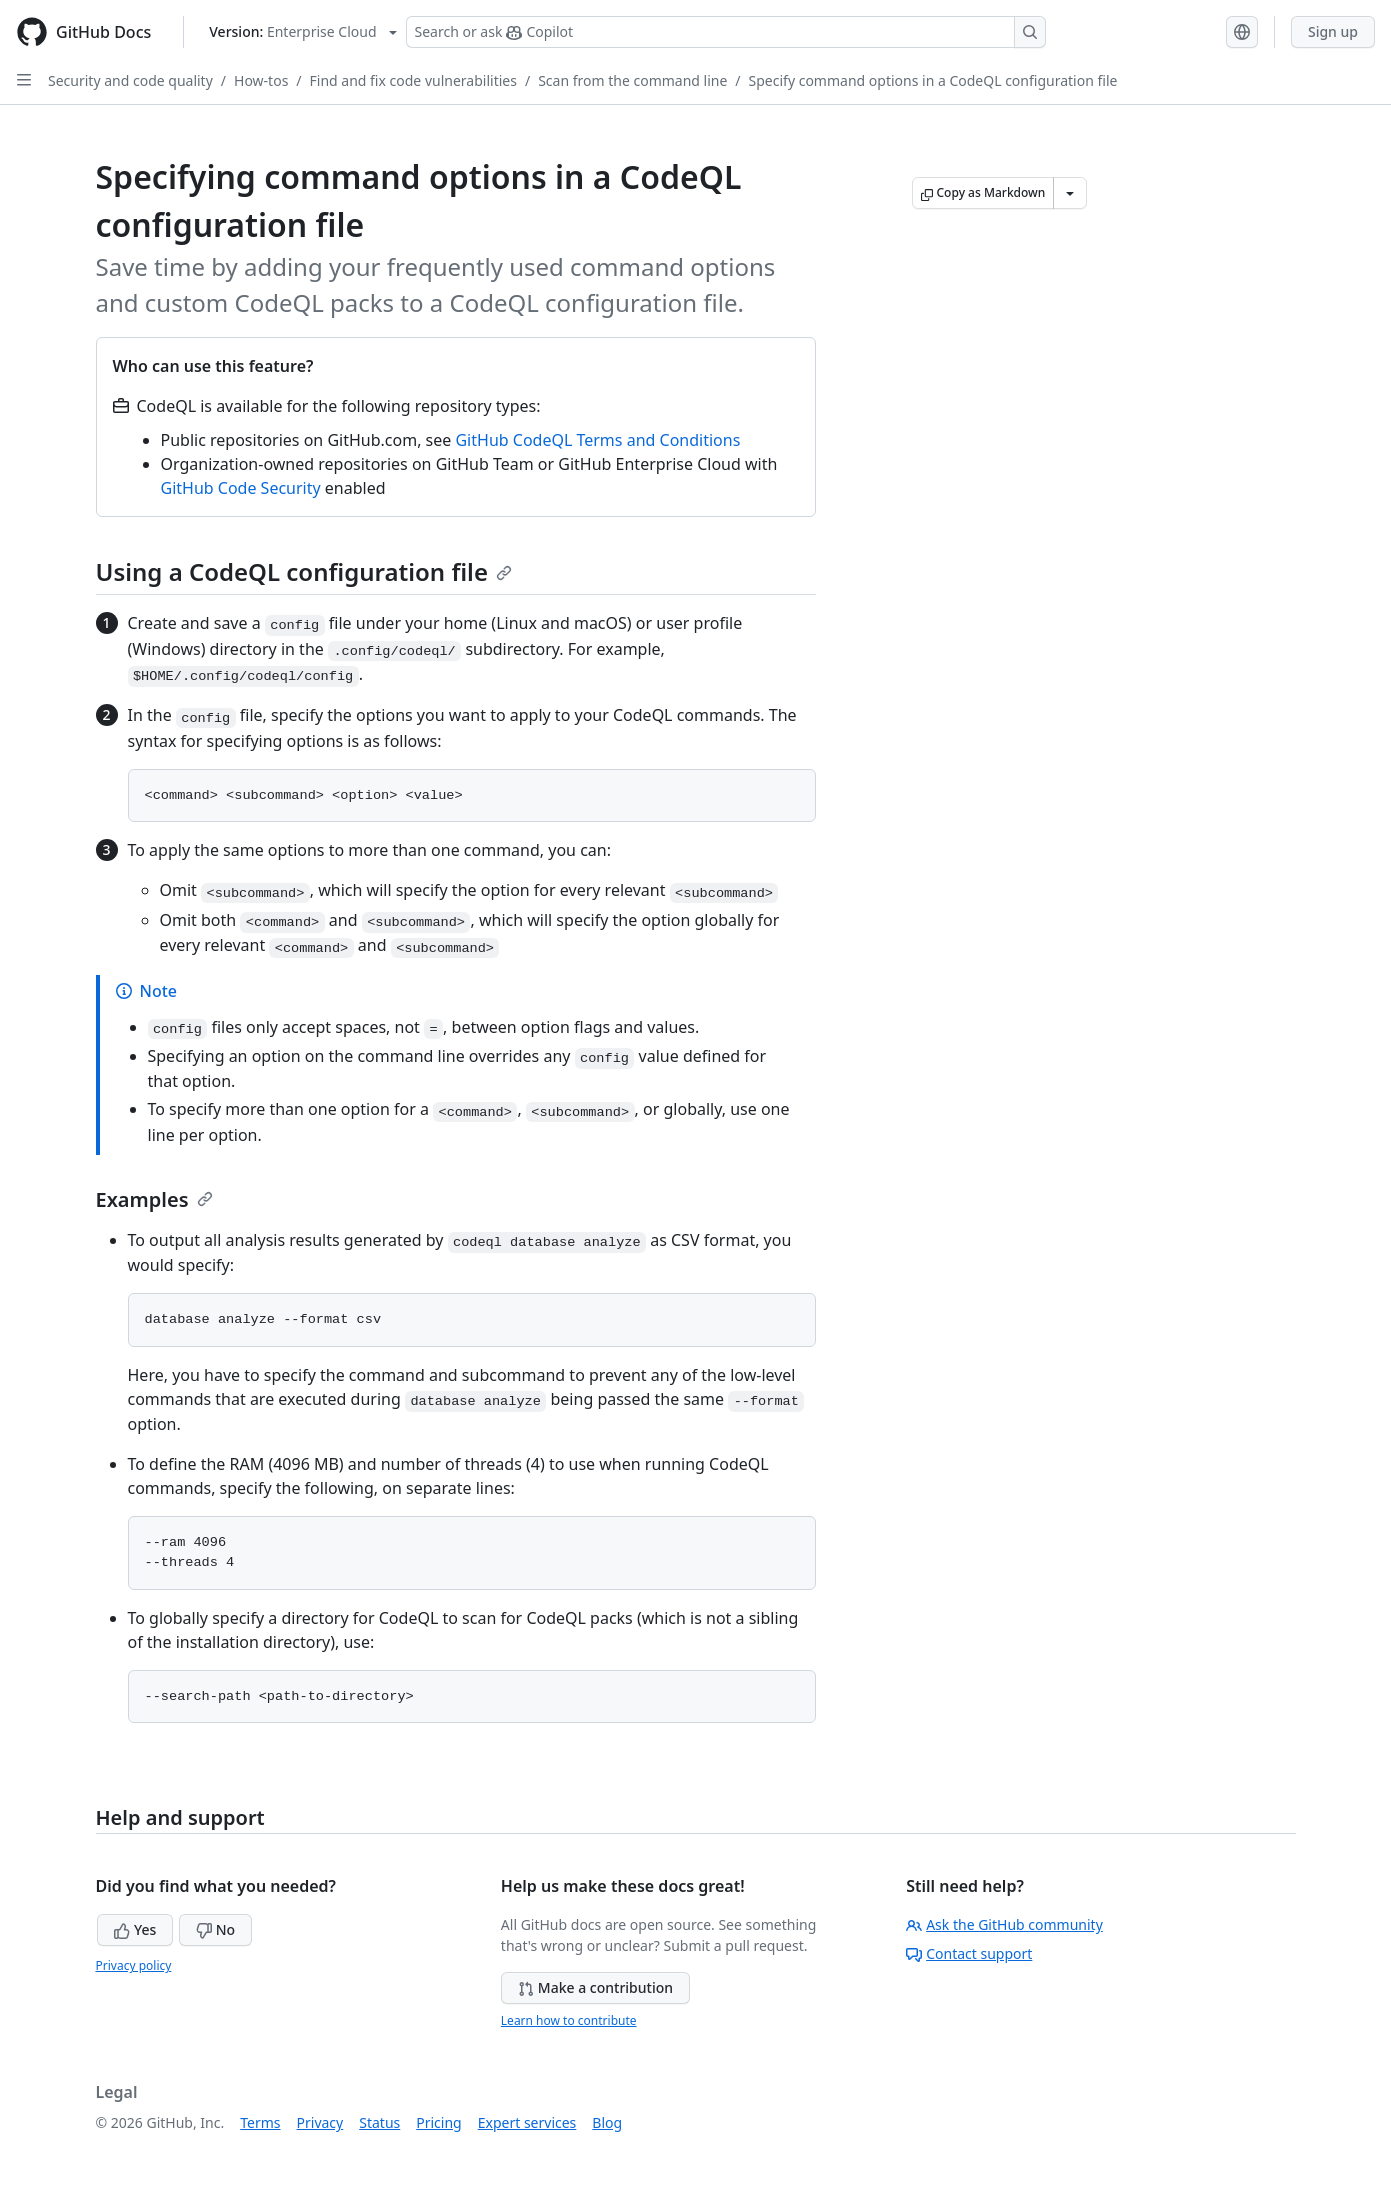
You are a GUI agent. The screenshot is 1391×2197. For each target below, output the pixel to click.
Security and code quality (130, 80)
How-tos (261, 80)
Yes (135, 1929)
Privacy (320, 2122)
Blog (607, 2122)
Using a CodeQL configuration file (304, 571)
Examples (154, 1199)
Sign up (1333, 31)
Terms (260, 2122)
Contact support (969, 1953)
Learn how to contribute (569, 2020)
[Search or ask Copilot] (726, 32)
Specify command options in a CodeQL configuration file (933, 80)
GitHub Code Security (241, 488)
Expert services (527, 2122)
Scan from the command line (632, 80)
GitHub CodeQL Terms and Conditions (597, 440)
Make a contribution (595, 1987)
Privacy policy (134, 1965)
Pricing (438, 2122)
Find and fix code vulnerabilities (413, 80)
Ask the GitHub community (1004, 1924)
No (215, 1929)
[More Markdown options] (1070, 193)
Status (379, 2122)
